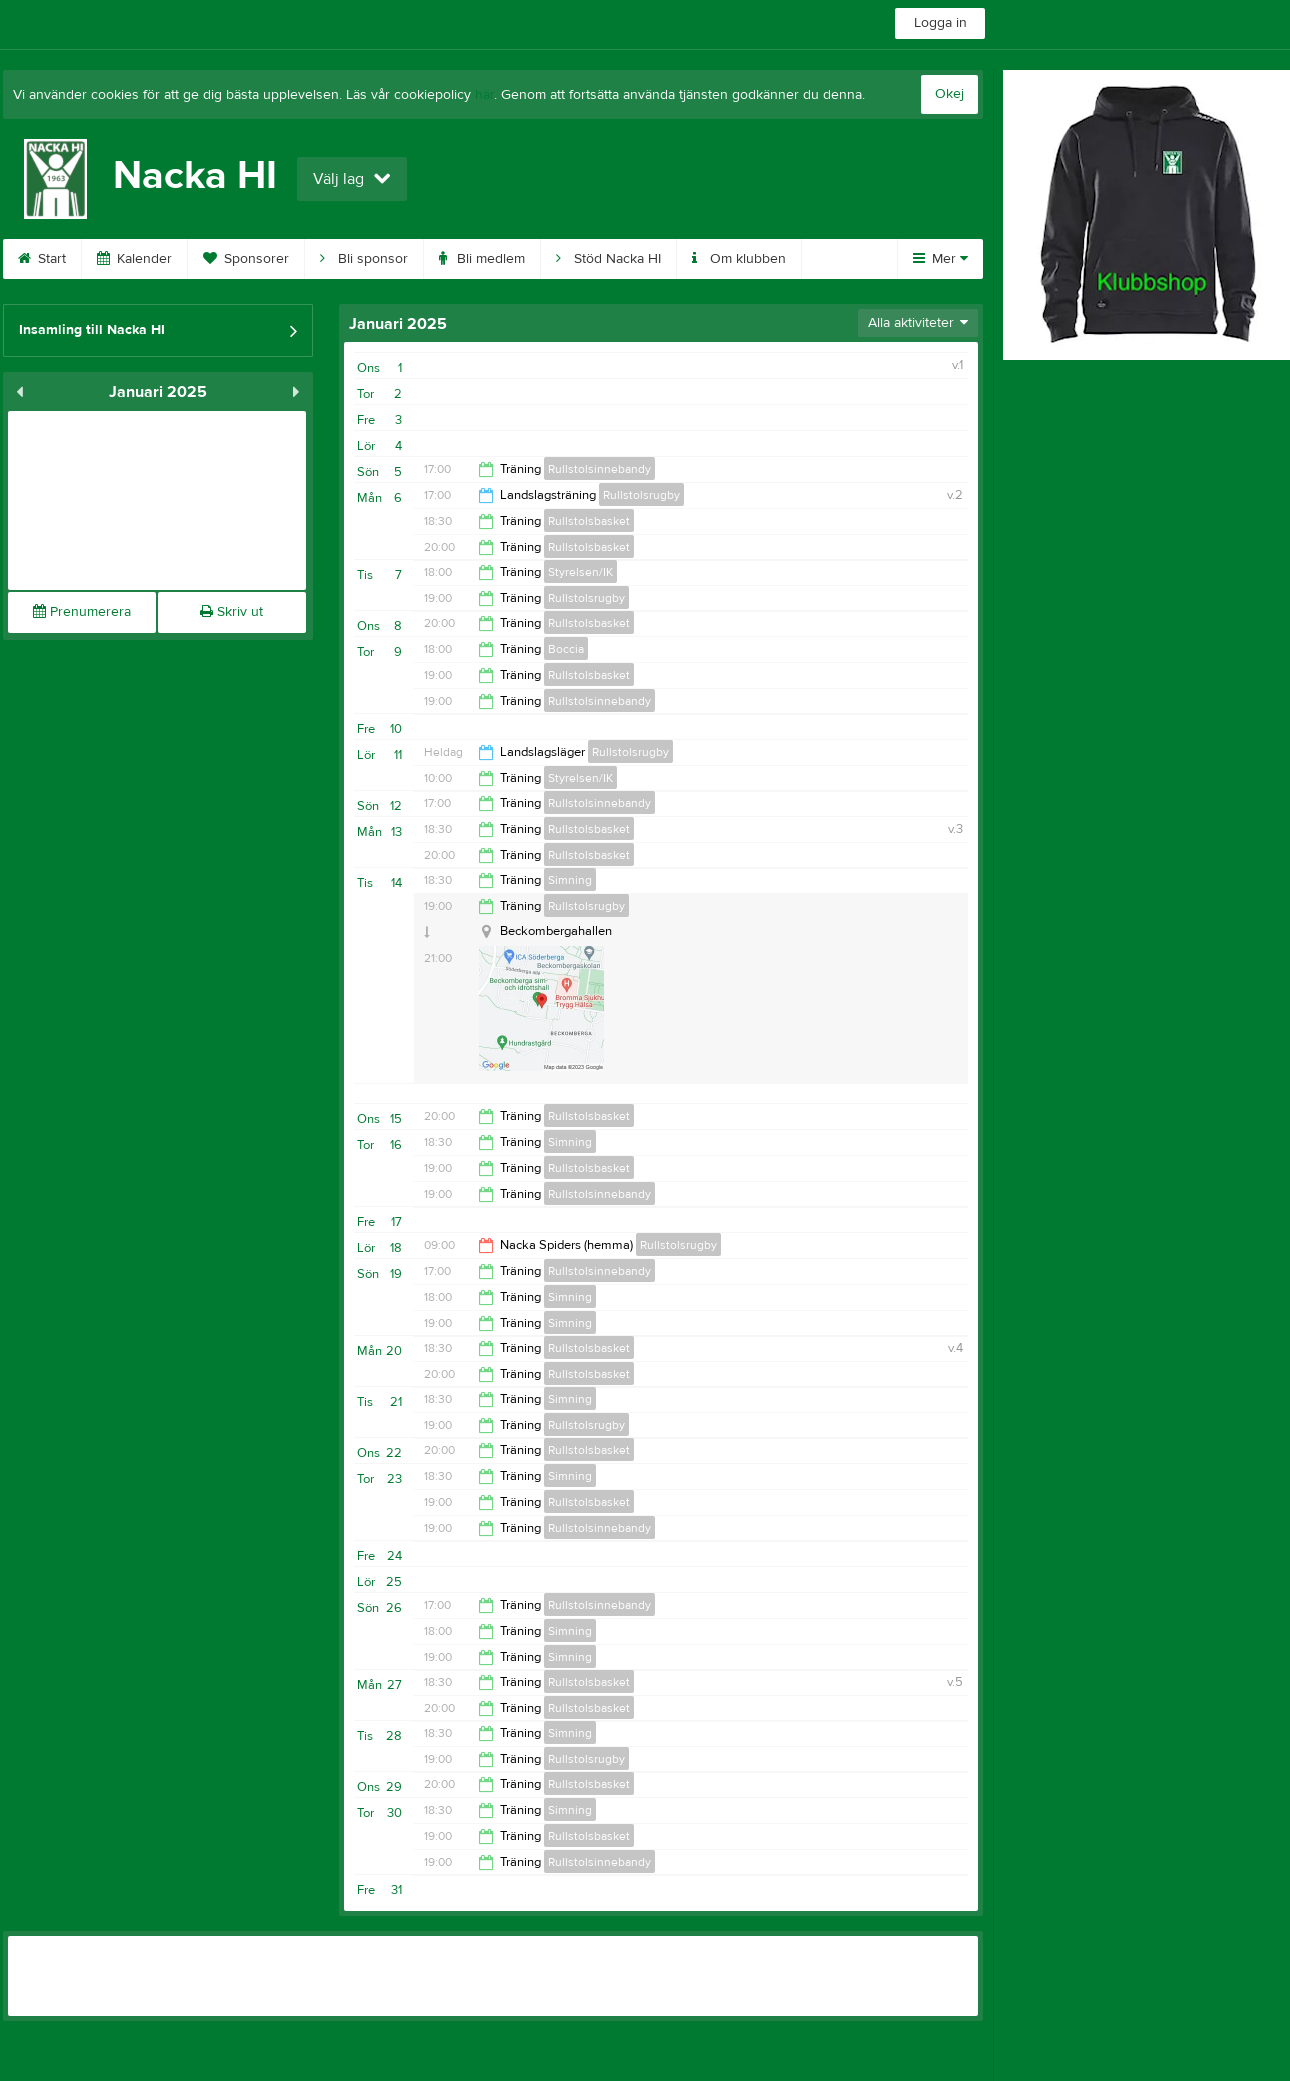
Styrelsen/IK (580, 572)
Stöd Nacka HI (608, 259)
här (484, 95)
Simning (570, 880)
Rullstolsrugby (641, 495)
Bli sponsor (364, 259)
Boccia (566, 649)
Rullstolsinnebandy (599, 469)
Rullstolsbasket (589, 521)
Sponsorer (246, 259)
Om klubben (739, 259)
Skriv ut (231, 612)
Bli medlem (482, 259)
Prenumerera (82, 612)
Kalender (134, 259)
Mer (940, 259)
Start (42, 259)
